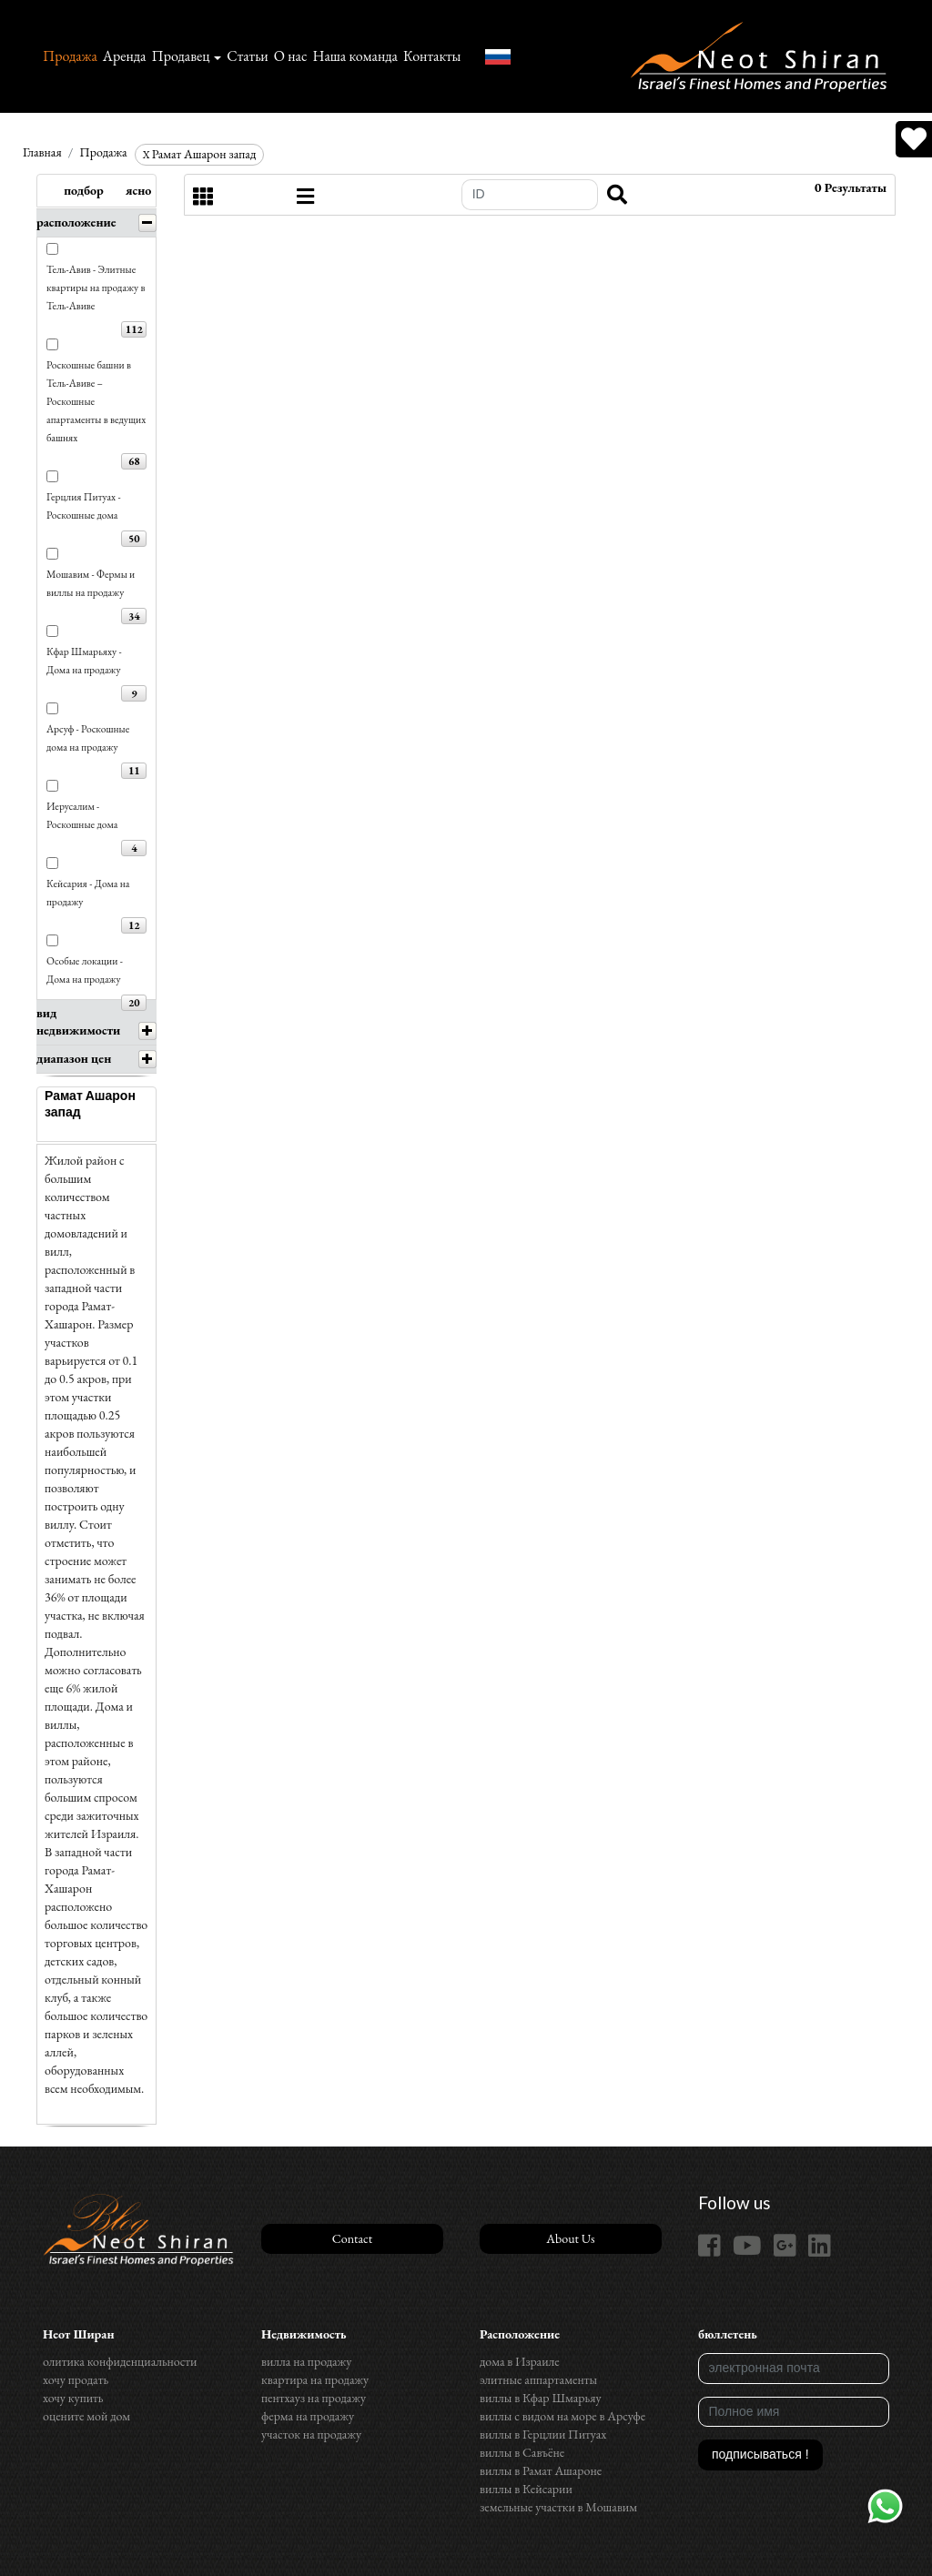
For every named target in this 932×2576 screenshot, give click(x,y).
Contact (352, 2238)
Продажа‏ (70, 56)
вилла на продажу (306, 2361)
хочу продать (75, 2379)
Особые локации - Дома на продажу (84, 969)
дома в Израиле (520, 2361)
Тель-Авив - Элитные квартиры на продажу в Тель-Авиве (95, 287)
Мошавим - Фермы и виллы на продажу (90, 583)
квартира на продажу (315, 2379)
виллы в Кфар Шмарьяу (541, 2397)
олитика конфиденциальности (120, 2361)
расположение (76, 222)
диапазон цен (73, 1058)
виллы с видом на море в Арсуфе (562, 2416)
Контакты (432, 56)
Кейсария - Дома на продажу (88, 892)
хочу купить (73, 2397)
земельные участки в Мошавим (558, 2507)
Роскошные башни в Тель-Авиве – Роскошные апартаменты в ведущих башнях (96, 401)
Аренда (125, 56)
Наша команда (354, 56)
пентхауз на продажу (313, 2397)
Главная (42, 152)
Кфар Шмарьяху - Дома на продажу (84, 660)
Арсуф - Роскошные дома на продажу (87, 737)
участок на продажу (311, 2434)
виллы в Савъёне (522, 2452)
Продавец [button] (180, 56)
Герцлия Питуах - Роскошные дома (83, 505)
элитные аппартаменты (538, 2379)
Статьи (247, 56)
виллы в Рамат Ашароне (541, 2470)
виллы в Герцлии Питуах (543, 2434)
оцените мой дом (86, 2416)
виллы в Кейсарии (526, 2488)
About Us (570, 2238)
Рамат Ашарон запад (200, 154)
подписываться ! (760, 2454)
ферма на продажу (307, 2416)
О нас (291, 56)
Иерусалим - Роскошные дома (81, 815)
